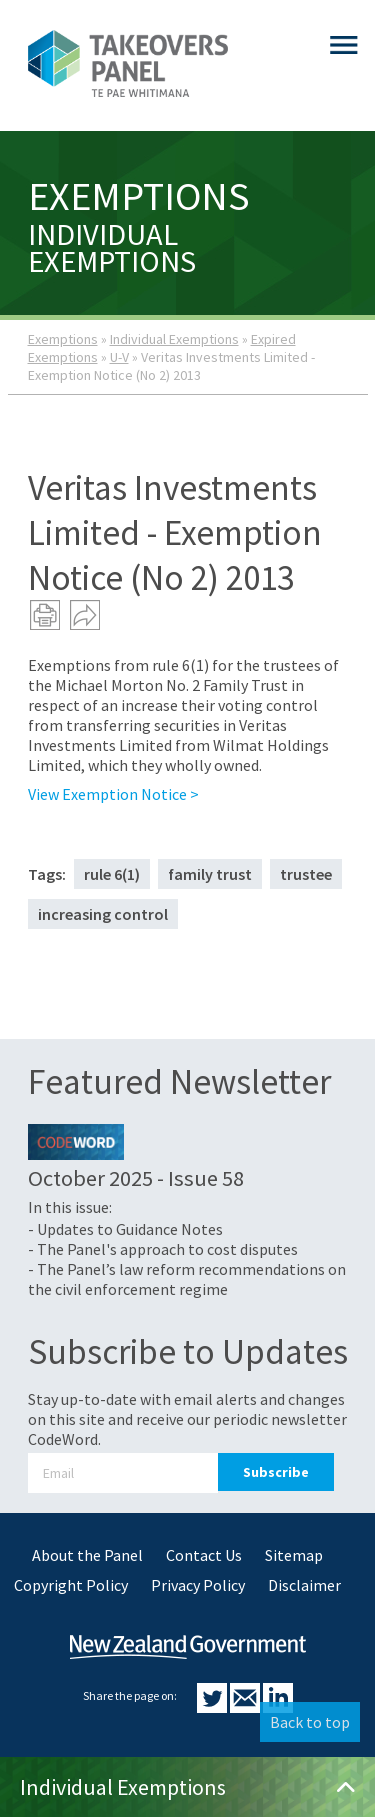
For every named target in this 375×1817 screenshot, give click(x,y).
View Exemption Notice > (113, 794)
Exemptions (63, 339)
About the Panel (87, 1555)
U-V (119, 357)
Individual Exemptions (174, 339)
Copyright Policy (71, 1585)
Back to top (310, 1722)
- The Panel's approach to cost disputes (163, 1249)
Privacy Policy (198, 1585)
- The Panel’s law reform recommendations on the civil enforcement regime (187, 1279)
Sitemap (294, 1555)
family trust (210, 874)
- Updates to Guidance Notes (125, 1229)
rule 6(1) (112, 874)
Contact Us (204, 1555)
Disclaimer (304, 1585)
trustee (306, 874)
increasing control (103, 914)
